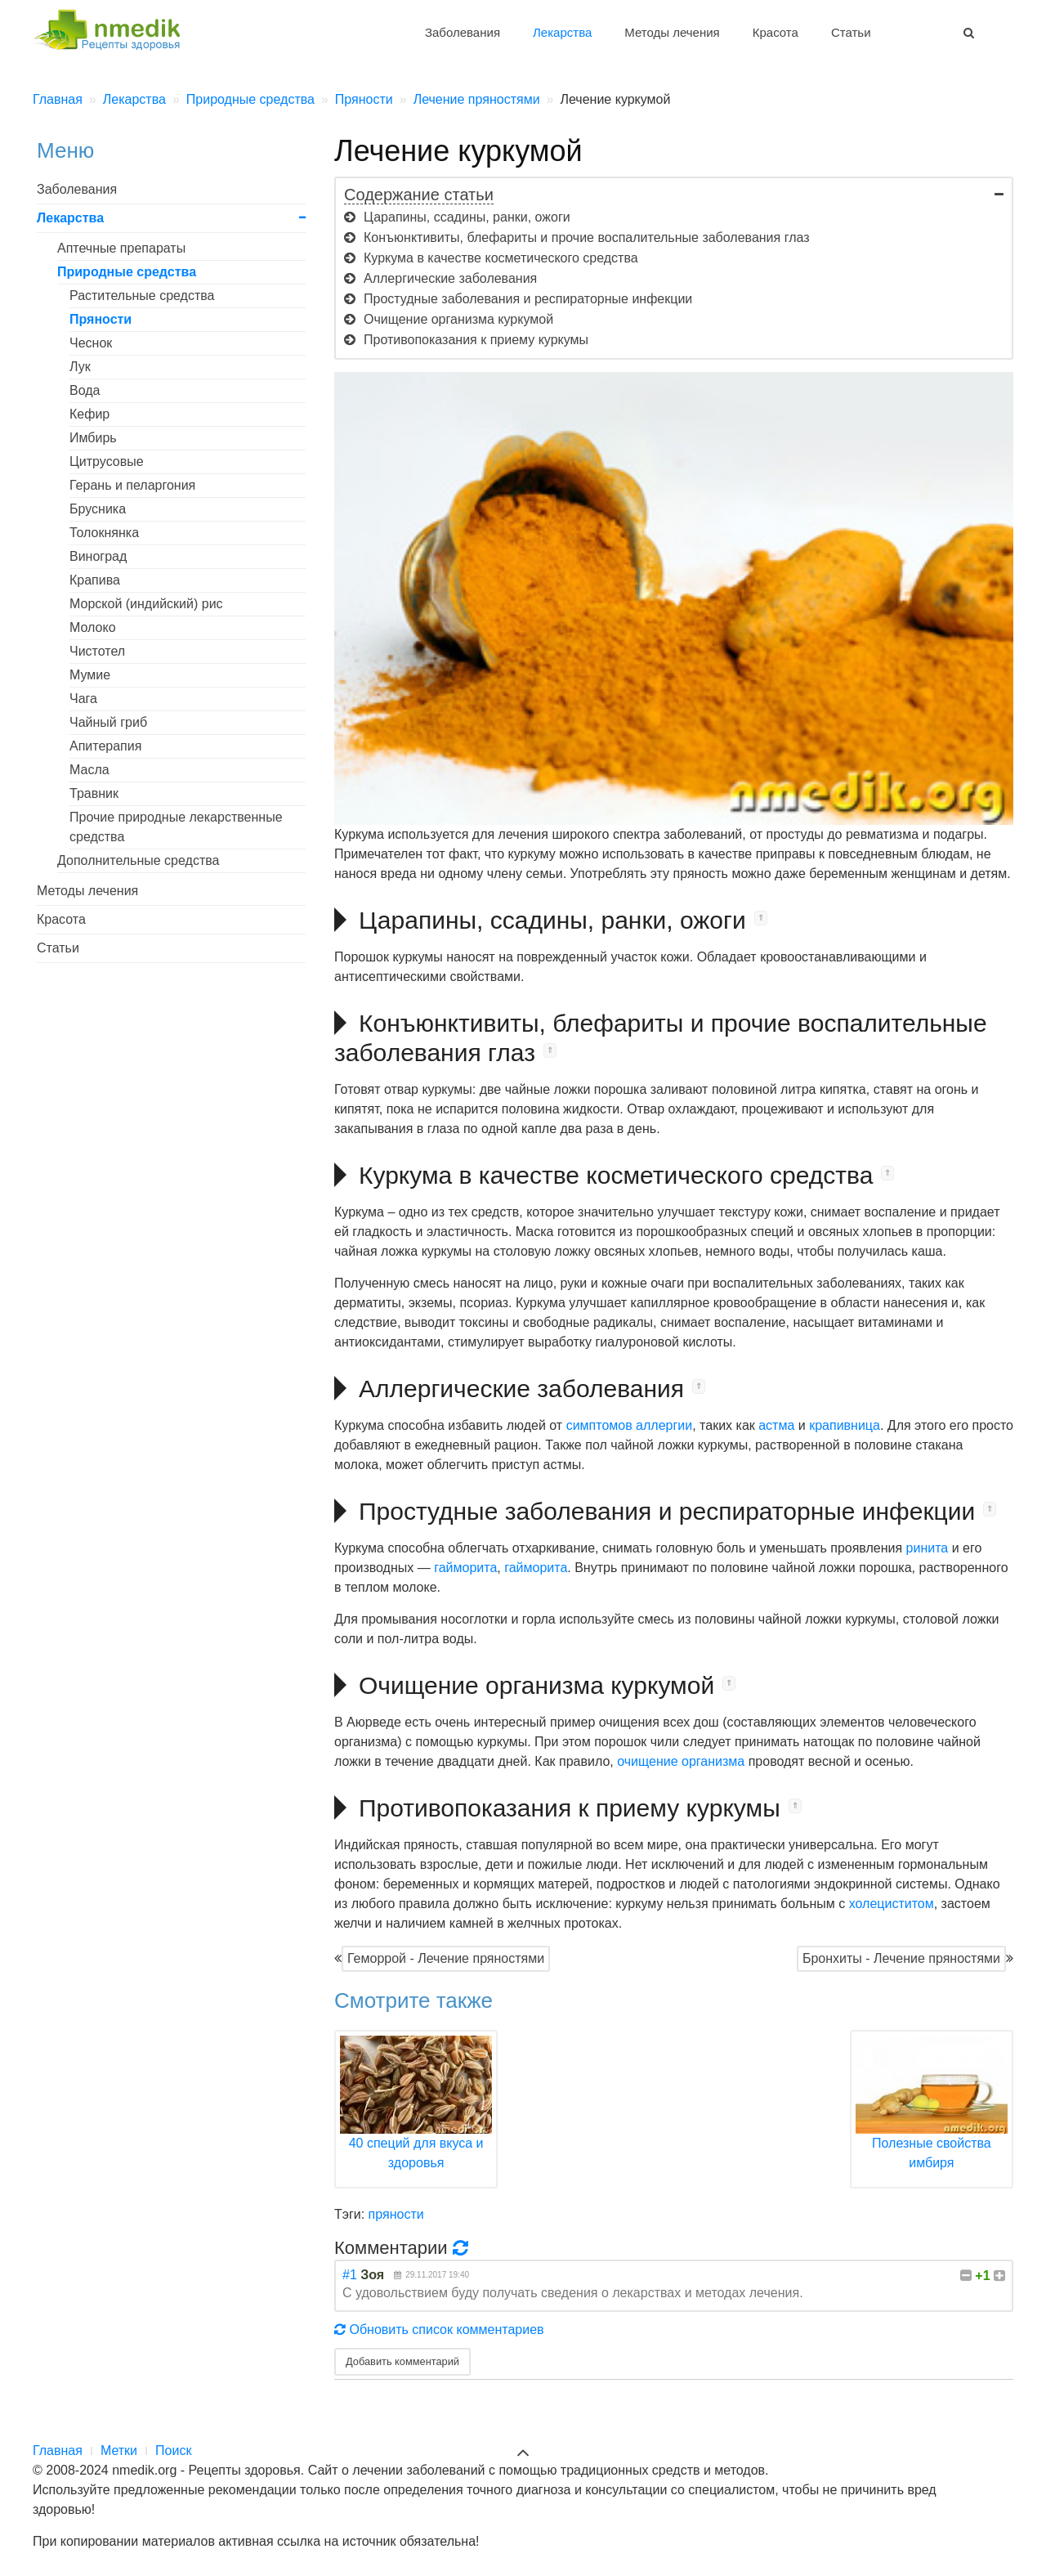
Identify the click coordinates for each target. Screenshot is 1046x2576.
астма (776, 1425)
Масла (89, 770)
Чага (83, 699)
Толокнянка (104, 533)
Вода (84, 390)
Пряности (100, 319)
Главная (58, 2450)
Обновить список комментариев (439, 2329)
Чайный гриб (108, 722)
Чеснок (90, 343)
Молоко (92, 627)
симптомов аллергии (629, 1425)
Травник (93, 793)
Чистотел (97, 651)
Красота (775, 32)
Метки (119, 2450)
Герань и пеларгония (132, 485)
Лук (80, 367)
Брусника (97, 509)
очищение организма (680, 1761)
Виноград (98, 556)
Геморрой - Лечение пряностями (445, 1958)
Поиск (173, 2450)
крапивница (844, 1425)
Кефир (89, 414)
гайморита (465, 1568)
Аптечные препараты (121, 248)
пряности (396, 2214)
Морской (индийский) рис (146, 604)
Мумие (89, 675)
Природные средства (126, 272)
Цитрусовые (106, 461)
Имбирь (93, 438)
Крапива (94, 580)
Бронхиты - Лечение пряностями (901, 1958)
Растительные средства (142, 295)
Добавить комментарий (402, 2361)
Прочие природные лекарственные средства (176, 827)
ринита (927, 1548)
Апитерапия (105, 746)
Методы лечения (671, 32)
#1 (349, 2275)
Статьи (851, 32)
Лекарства (562, 32)
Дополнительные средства (138, 860)
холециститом (891, 1904)
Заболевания (462, 32)
